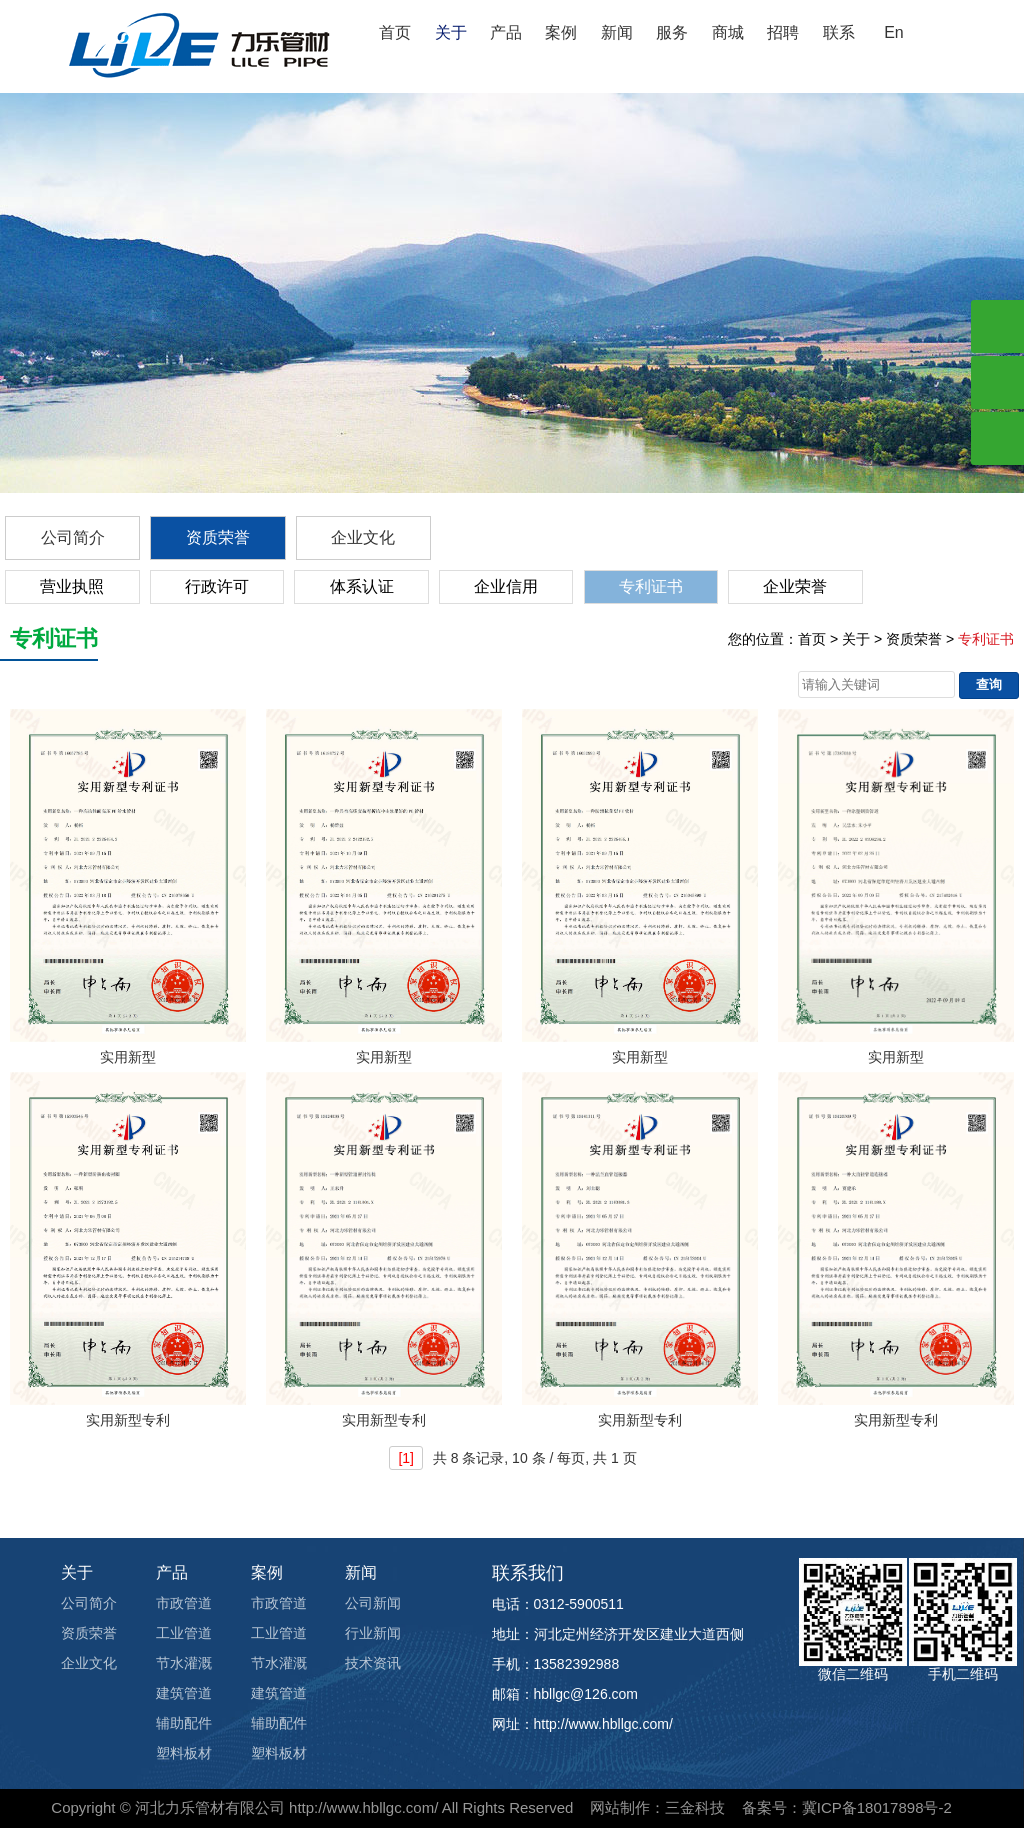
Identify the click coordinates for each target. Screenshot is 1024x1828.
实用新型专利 (128, 1420)
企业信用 (506, 586)
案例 (561, 32)
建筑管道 (184, 1693)
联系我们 (528, 1573)
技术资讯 (373, 1663)
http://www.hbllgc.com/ (363, 1807)
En (894, 32)
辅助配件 (184, 1723)
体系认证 (362, 586)
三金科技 (695, 1807)
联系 (839, 32)
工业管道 (184, 1633)
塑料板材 (184, 1753)
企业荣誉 (795, 586)
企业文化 (363, 537)
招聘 (783, 32)
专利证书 (651, 586)
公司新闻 (373, 1603)
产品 (506, 32)
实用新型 (128, 1057)
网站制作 (620, 1807)
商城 (728, 32)
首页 (395, 32)
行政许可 (217, 586)
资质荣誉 (218, 537)
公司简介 (73, 537)
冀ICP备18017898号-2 (877, 1807)
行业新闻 (373, 1633)
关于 (451, 32)
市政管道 (184, 1603)
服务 (672, 32)
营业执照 (72, 586)
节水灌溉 (184, 1663)
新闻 (617, 32)
